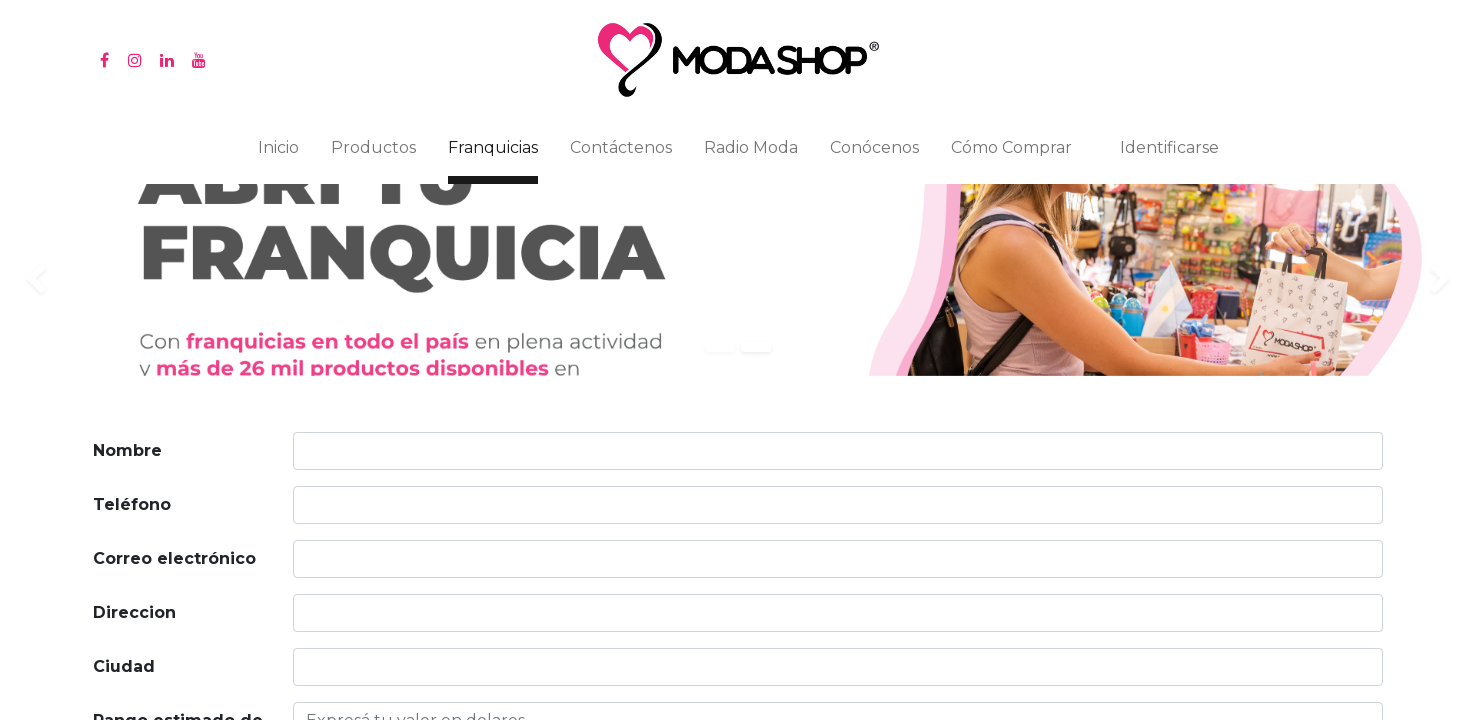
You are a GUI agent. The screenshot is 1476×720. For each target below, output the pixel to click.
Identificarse (1169, 147)
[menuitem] (278, 152)
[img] (59, 280)
